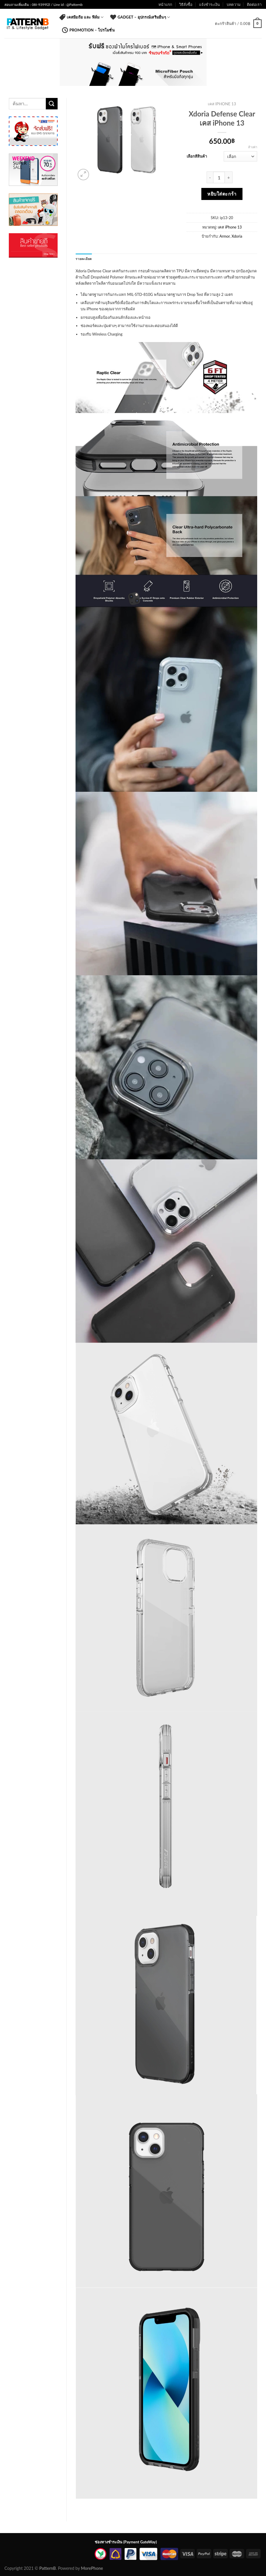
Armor (224, 236)
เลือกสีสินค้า (197, 156)
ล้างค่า (252, 147)
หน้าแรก (165, 4)
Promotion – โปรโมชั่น (88, 30)
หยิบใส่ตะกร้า (222, 193)
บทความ (233, 4)
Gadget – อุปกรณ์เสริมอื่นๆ (140, 17)
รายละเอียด (84, 259)
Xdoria (237, 236)
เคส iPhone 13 (222, 103)
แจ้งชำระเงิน (209, 4)
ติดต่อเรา (254, 4)
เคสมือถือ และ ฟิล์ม (81, 17)
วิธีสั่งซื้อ (186, 4)
